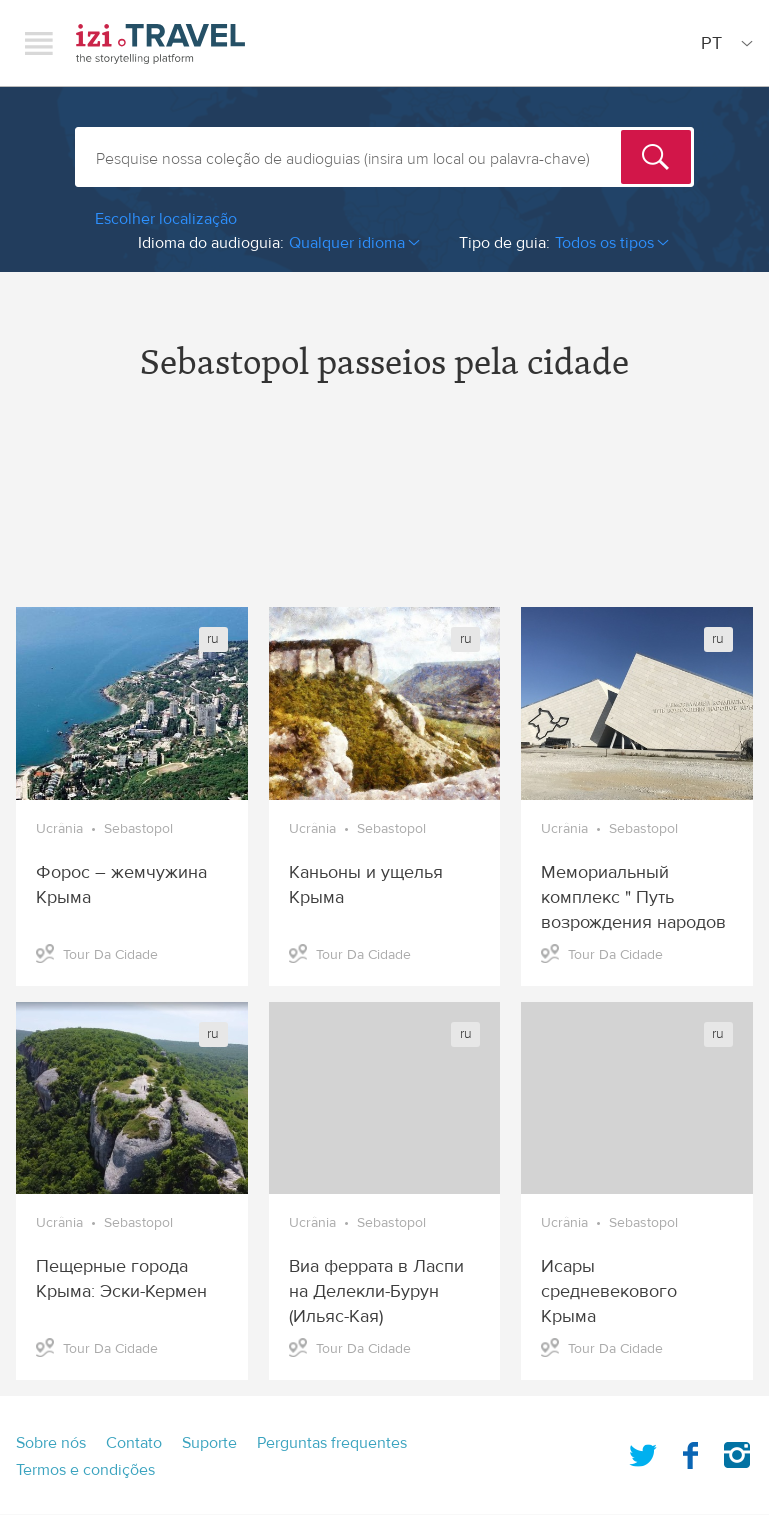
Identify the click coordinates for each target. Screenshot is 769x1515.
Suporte (209, 1443)
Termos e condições (85, 1470)
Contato (134, 1443)
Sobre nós (51, 1443)
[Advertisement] (384, 512)
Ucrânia (59, 829)
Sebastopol (138, 829)
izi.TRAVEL (160, 43)
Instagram (737, 1451)
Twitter (643, 1451)
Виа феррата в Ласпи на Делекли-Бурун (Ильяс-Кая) (376, 1291)
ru (213, 639)
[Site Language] (723, 43)
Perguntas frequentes (332, 1443)
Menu (39, 43)
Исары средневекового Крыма (609, 1291)
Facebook (690, 1451)
